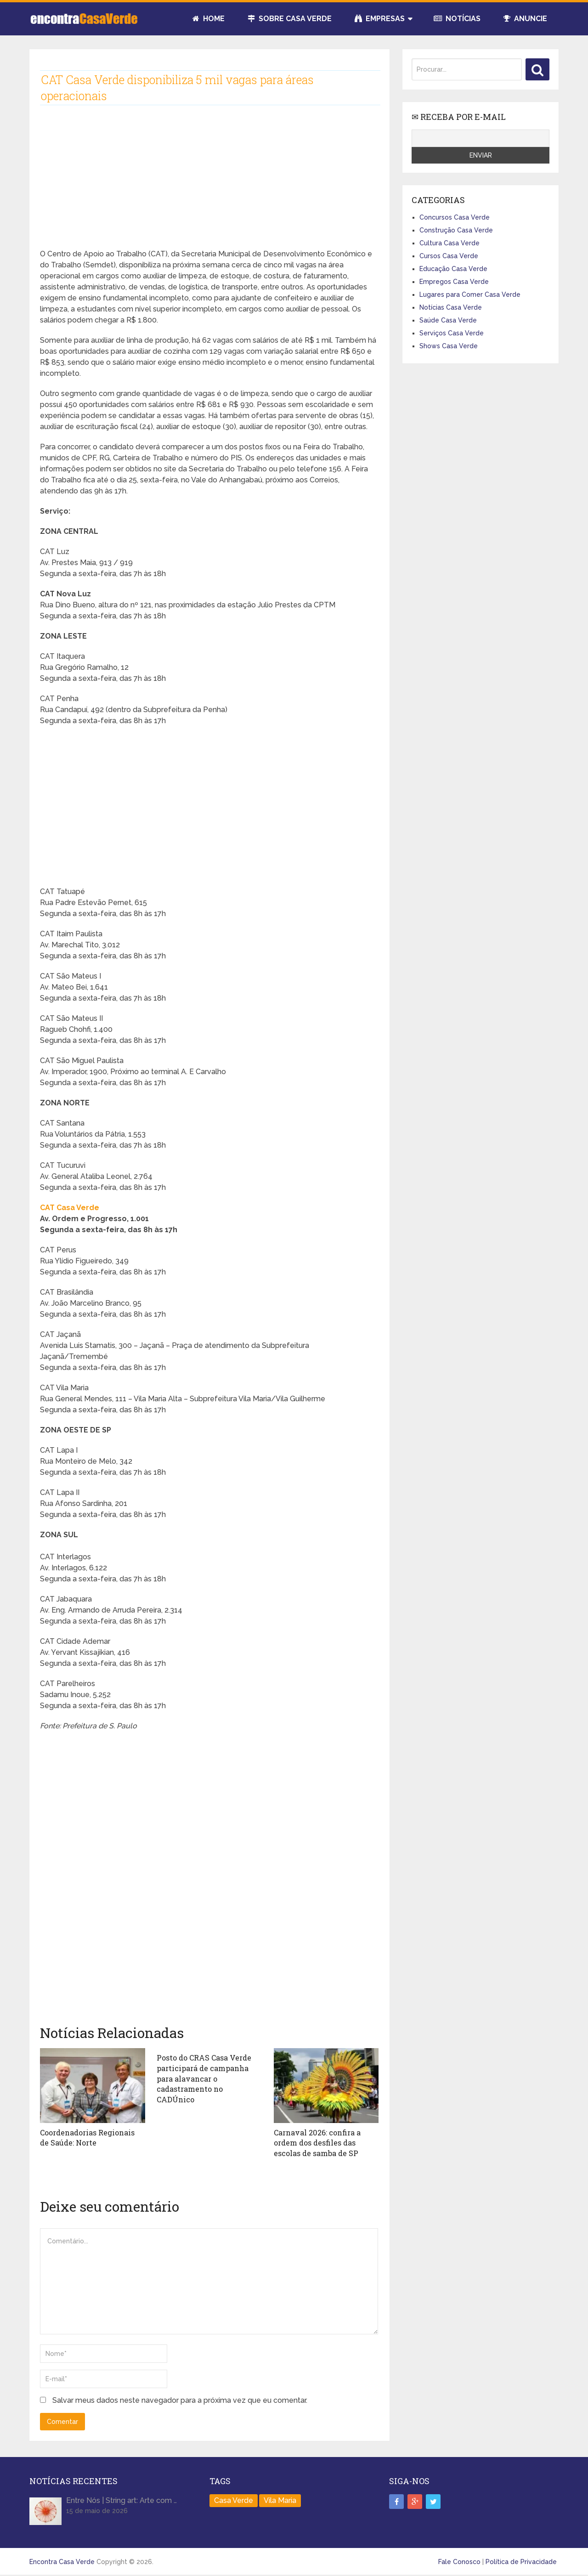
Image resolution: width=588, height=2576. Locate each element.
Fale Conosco (459, 2561)
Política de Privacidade (521, 2561)
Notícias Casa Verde (450, 307)
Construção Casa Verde (456, 230)
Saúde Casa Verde (448, 320)
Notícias (457, 18)
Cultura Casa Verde (449, 243)
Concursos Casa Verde (454, 217)
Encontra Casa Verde (62, 2561)
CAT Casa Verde (69, 1207)
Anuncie (525, 18)
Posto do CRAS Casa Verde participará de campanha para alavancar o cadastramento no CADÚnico (204, 2078)
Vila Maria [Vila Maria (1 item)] (280, 2499)
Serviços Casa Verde (451, 333)
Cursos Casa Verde (448, 256)
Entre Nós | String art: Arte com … (121, 2499)
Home (208, 18)
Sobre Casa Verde (290, 18)
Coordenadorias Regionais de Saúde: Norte (87, 2137)
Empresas (380, 18)
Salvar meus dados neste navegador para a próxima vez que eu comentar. (179, 2399)
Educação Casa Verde (453, 268)
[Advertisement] (209, 184)
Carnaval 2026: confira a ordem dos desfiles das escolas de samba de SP (317, 2143)
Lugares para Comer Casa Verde (469, 294)
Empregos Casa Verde (454, 281)
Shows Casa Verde (448, 346)
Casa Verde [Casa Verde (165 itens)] (233, 2499)
